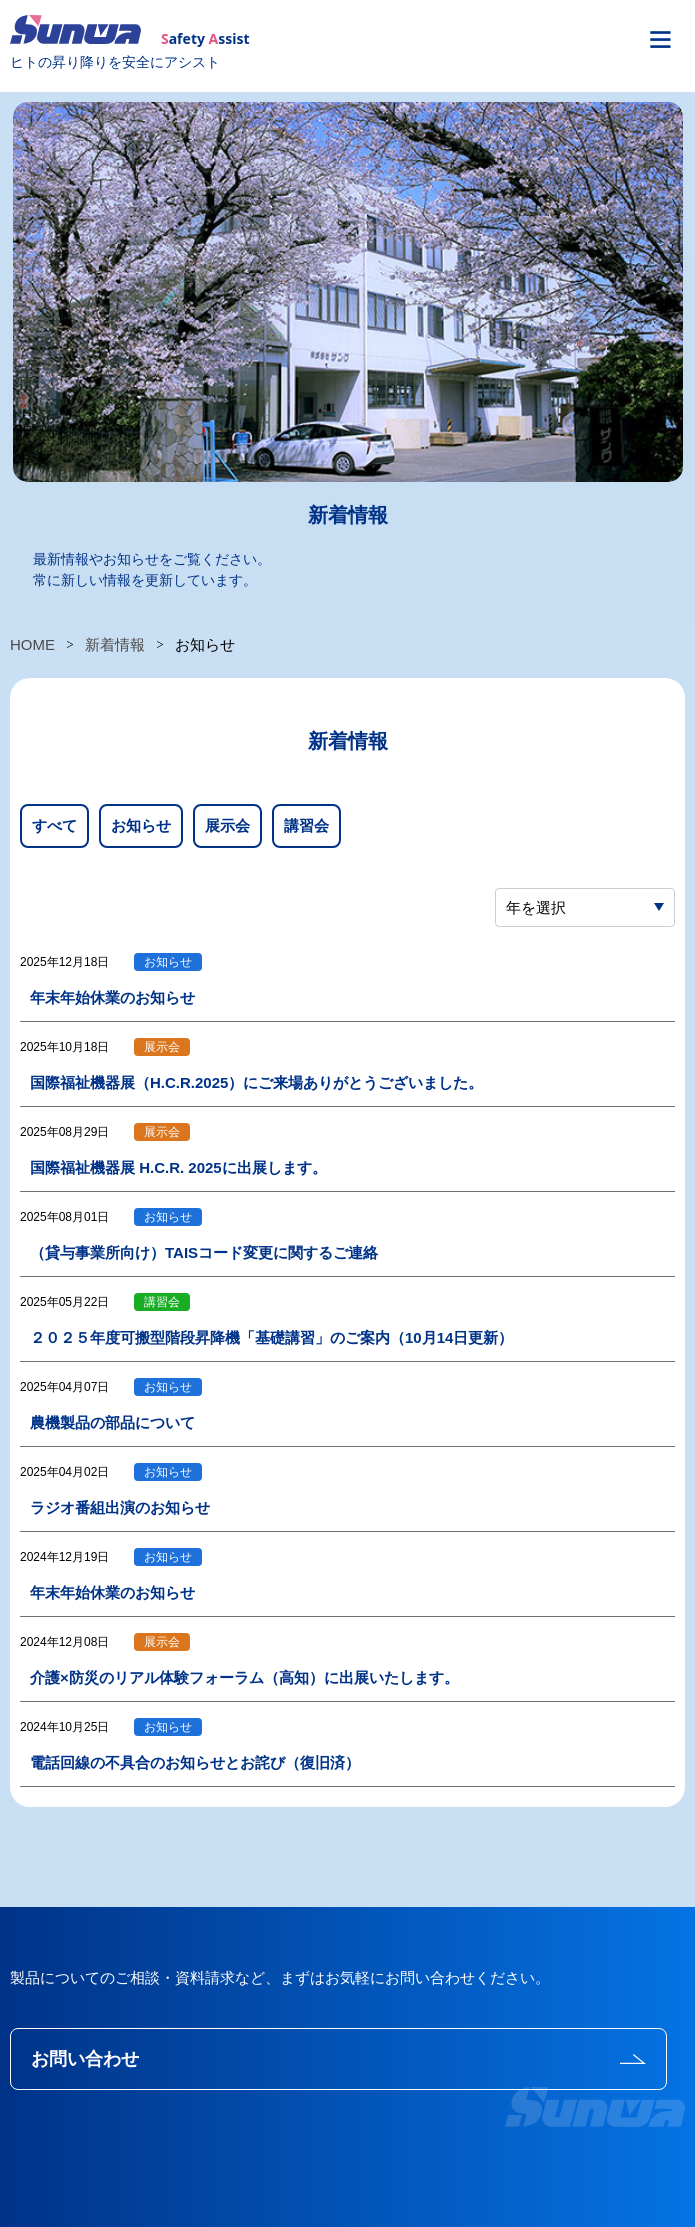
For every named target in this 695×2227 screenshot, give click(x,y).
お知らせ (141, 825)
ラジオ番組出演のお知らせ (120, 1507)
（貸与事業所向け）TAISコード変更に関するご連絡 (204, 1252)
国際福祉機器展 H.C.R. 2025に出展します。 (178, 1167)
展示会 (227, 825)
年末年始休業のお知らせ (112, 997)
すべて (54, 825)
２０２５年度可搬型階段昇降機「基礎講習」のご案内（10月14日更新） (271, 1337)
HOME (32, 644)
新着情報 (115, 644)
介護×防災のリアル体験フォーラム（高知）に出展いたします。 (244, 1677)
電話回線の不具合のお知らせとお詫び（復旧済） (195, 1762)
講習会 (306, 825)
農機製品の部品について (112, 1422)
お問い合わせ (85, 2059)
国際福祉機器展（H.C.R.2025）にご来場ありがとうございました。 (256, 1082)
